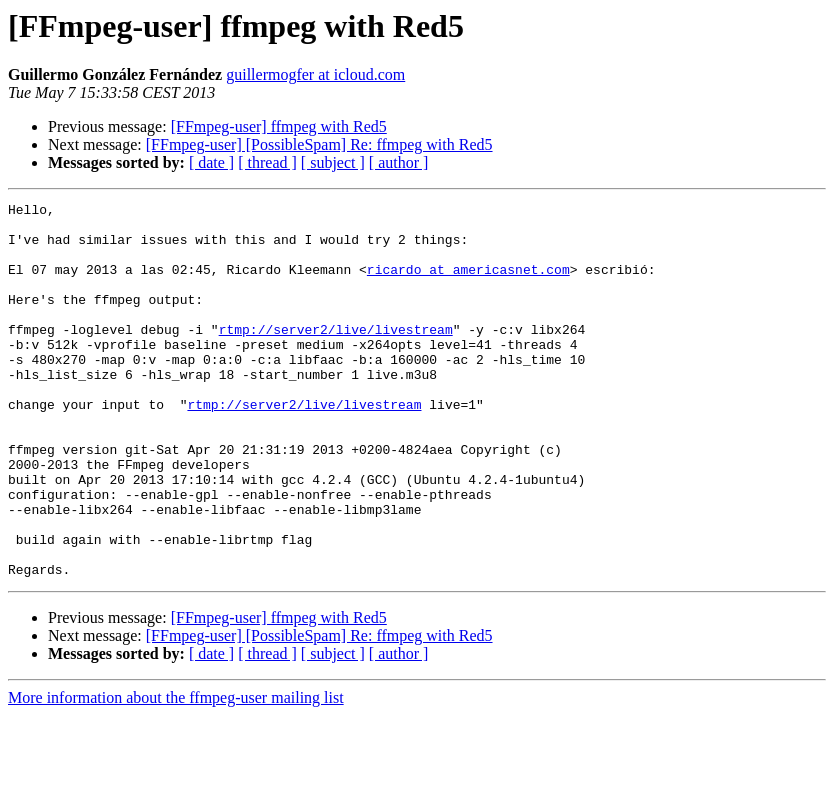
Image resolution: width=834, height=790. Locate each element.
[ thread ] (267, 162)
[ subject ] (333, 162)
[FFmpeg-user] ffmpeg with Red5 (279, 126)
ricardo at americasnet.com (468, 284)
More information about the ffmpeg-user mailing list (176, 772)
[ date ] (211, 162)
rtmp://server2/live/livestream (336, 356)
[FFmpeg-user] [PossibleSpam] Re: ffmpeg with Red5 (319, 144)
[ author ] (399, 162)
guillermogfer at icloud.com (315, 74)
